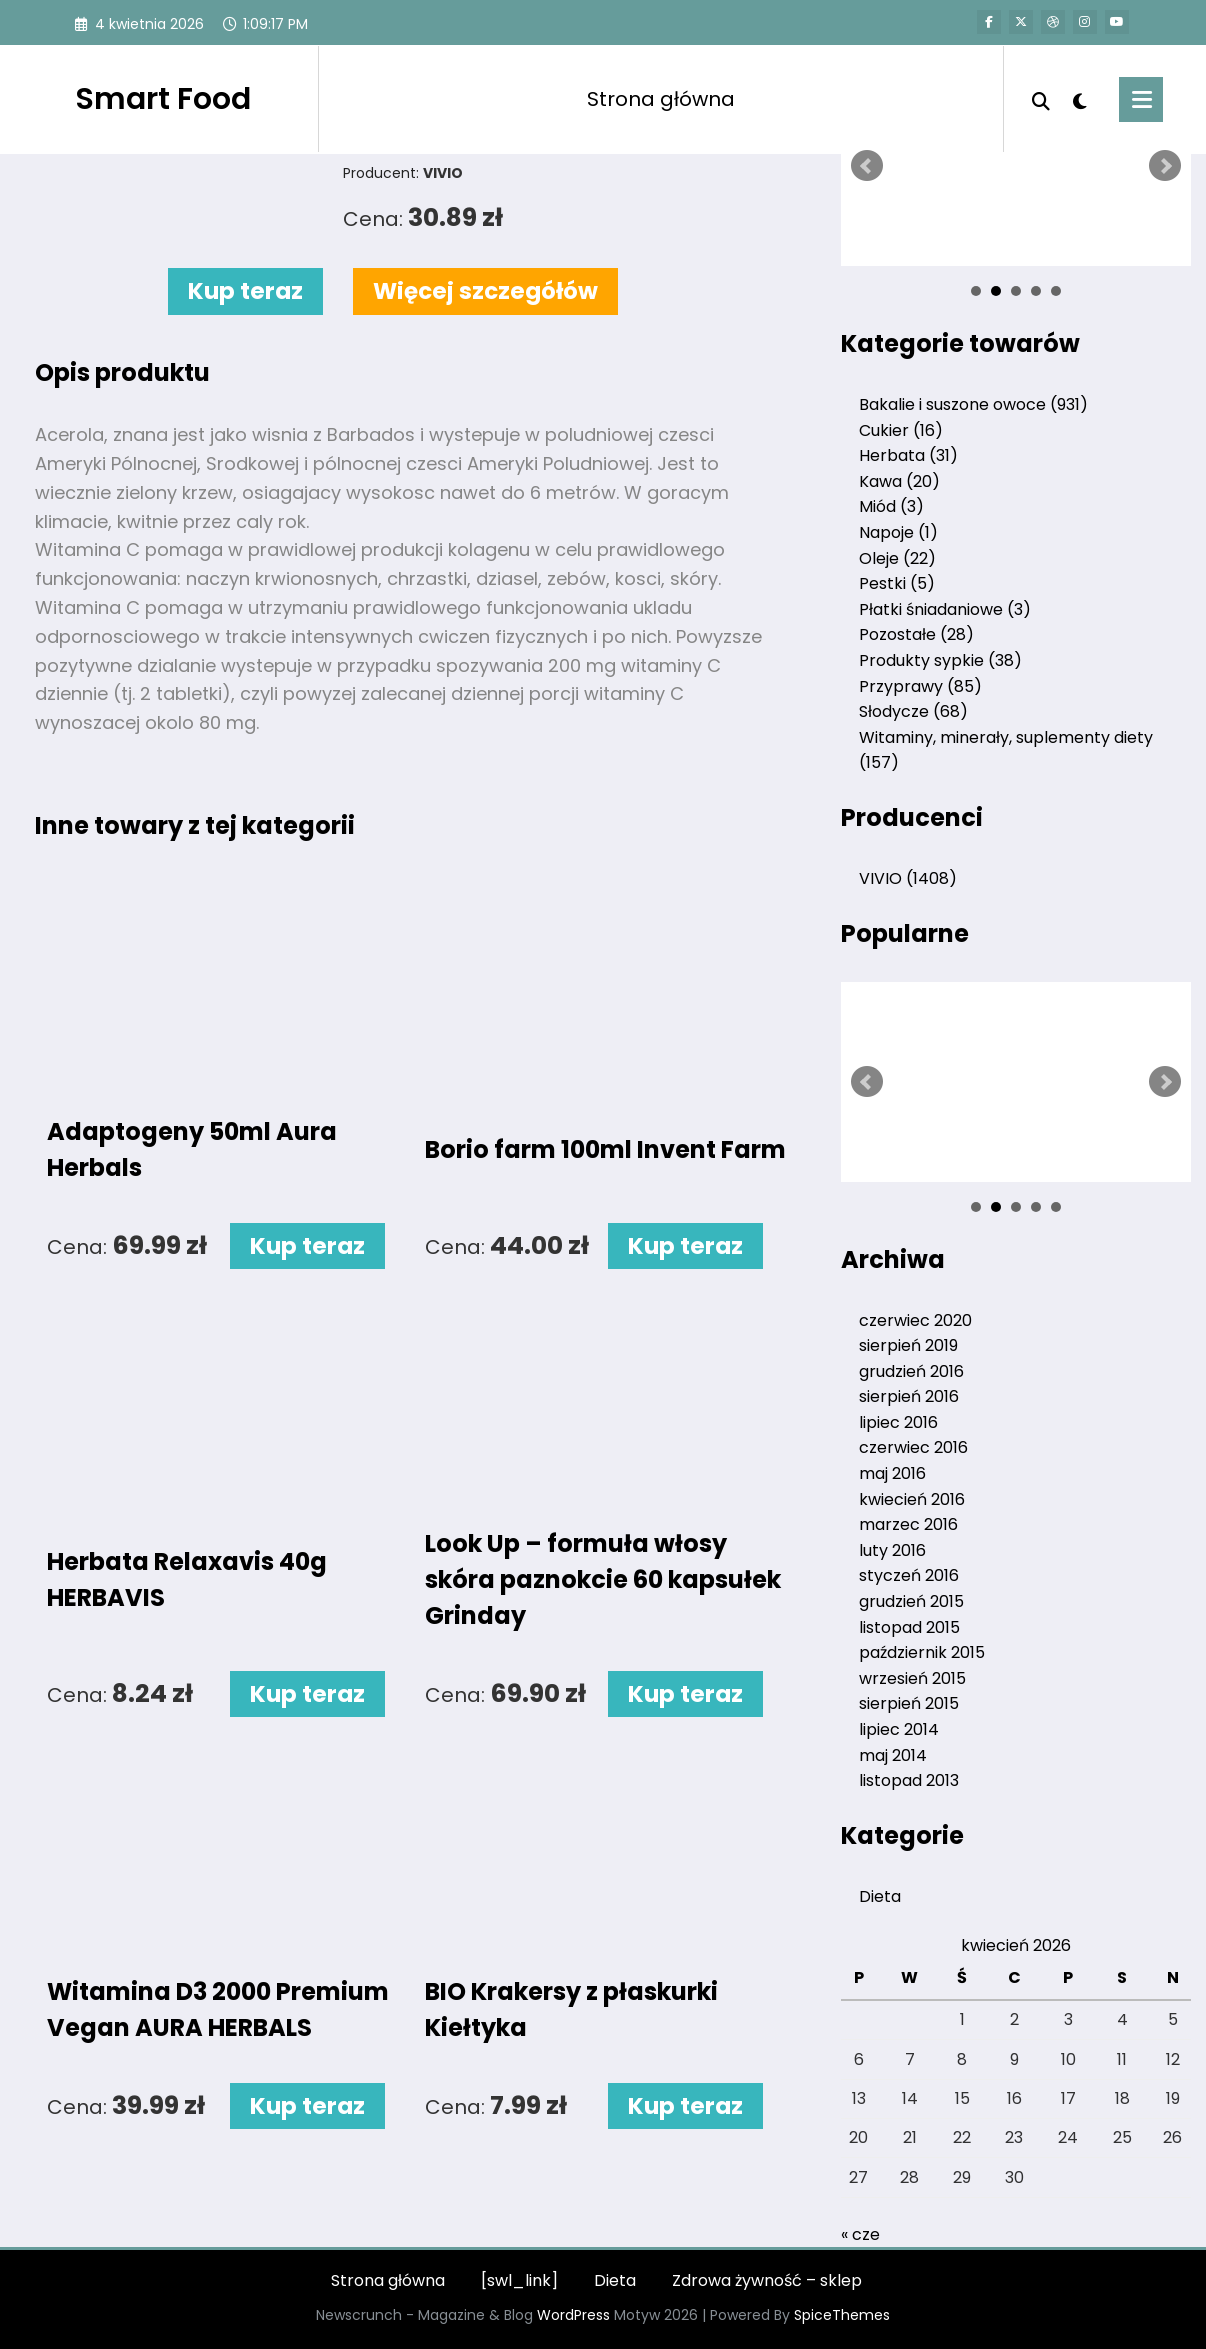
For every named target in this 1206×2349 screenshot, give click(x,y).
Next (1165, 166)
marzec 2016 (908, 1524)
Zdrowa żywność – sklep (767, 2280)
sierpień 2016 (909, 1396)
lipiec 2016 (898, 1422)
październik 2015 (922, 1652)
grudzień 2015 (911, 1601)
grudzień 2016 (911, 1371)
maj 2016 (892, 1473)
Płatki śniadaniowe (945, 609)
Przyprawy (920, 686)
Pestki (897, 583)
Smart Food (163, 99)
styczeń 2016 (909, 1575)
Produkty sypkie (940, 660)
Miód (891, 506)
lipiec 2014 (899, 1729)
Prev (867, 166)
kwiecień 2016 (912, 1499)
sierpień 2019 (908, 1345)
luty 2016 (892, 1550)
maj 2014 (893, 1755)
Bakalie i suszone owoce (973, 404)
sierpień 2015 (909, 1703)
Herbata (908, 455)
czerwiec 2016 (913, 1447)
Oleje (897, 558)
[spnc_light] (1080, 99)
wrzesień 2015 (912, 1678)
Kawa (899, 481)
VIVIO (908, 878)
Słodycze (913, 711)
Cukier (901, 430)
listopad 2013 (909, 1780)
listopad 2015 (909, 1627)
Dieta (880, 1896)
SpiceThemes (842, 2315)
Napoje (898, 532)
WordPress (573, 2315)
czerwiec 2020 (915, 1320)
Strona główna (661, 99)
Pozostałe (916, 634)
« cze (860, 2234)
